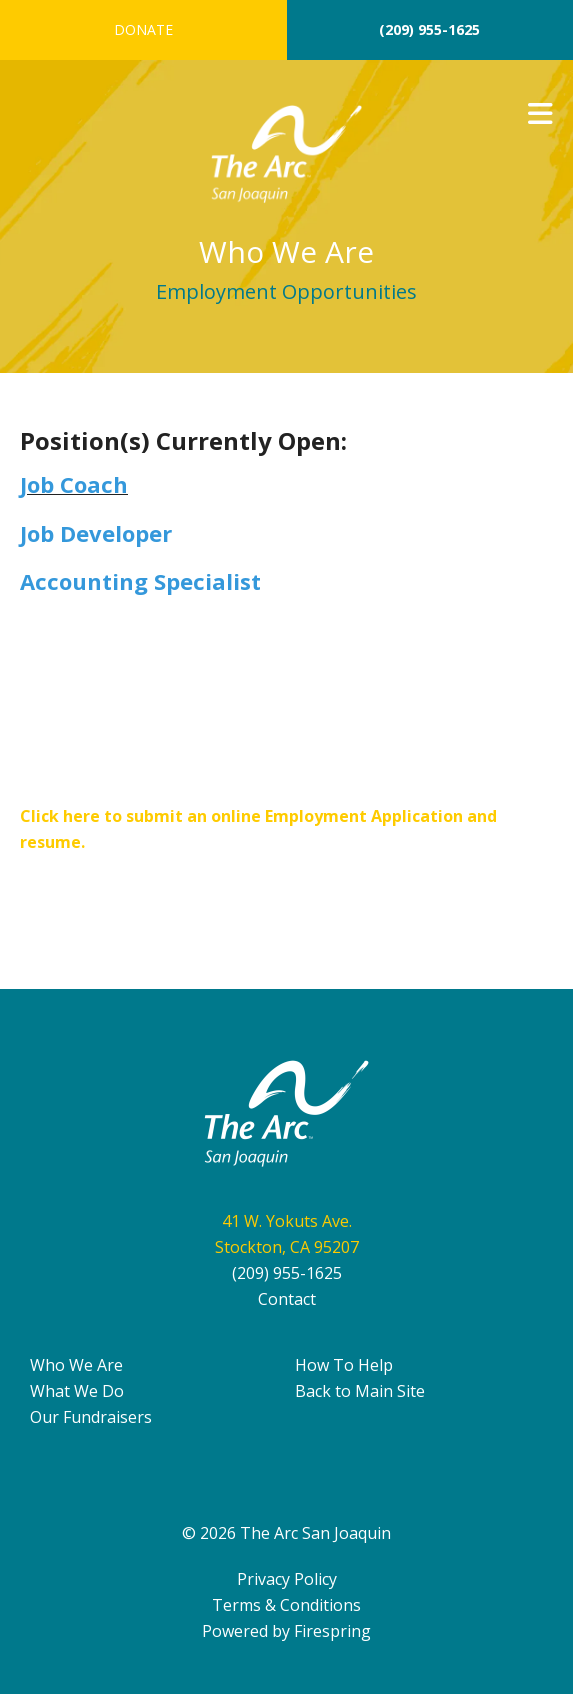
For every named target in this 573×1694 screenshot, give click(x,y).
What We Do (77, 1391)
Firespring (332, 1631)
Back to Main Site (360, 1391)
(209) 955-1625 (429, 29)
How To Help (344, 1365)
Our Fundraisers (91, 1417)
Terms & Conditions (286, 1605)
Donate (143, 29)
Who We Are (76, 1365)
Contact (287, 1299)
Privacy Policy (287, 1579)
